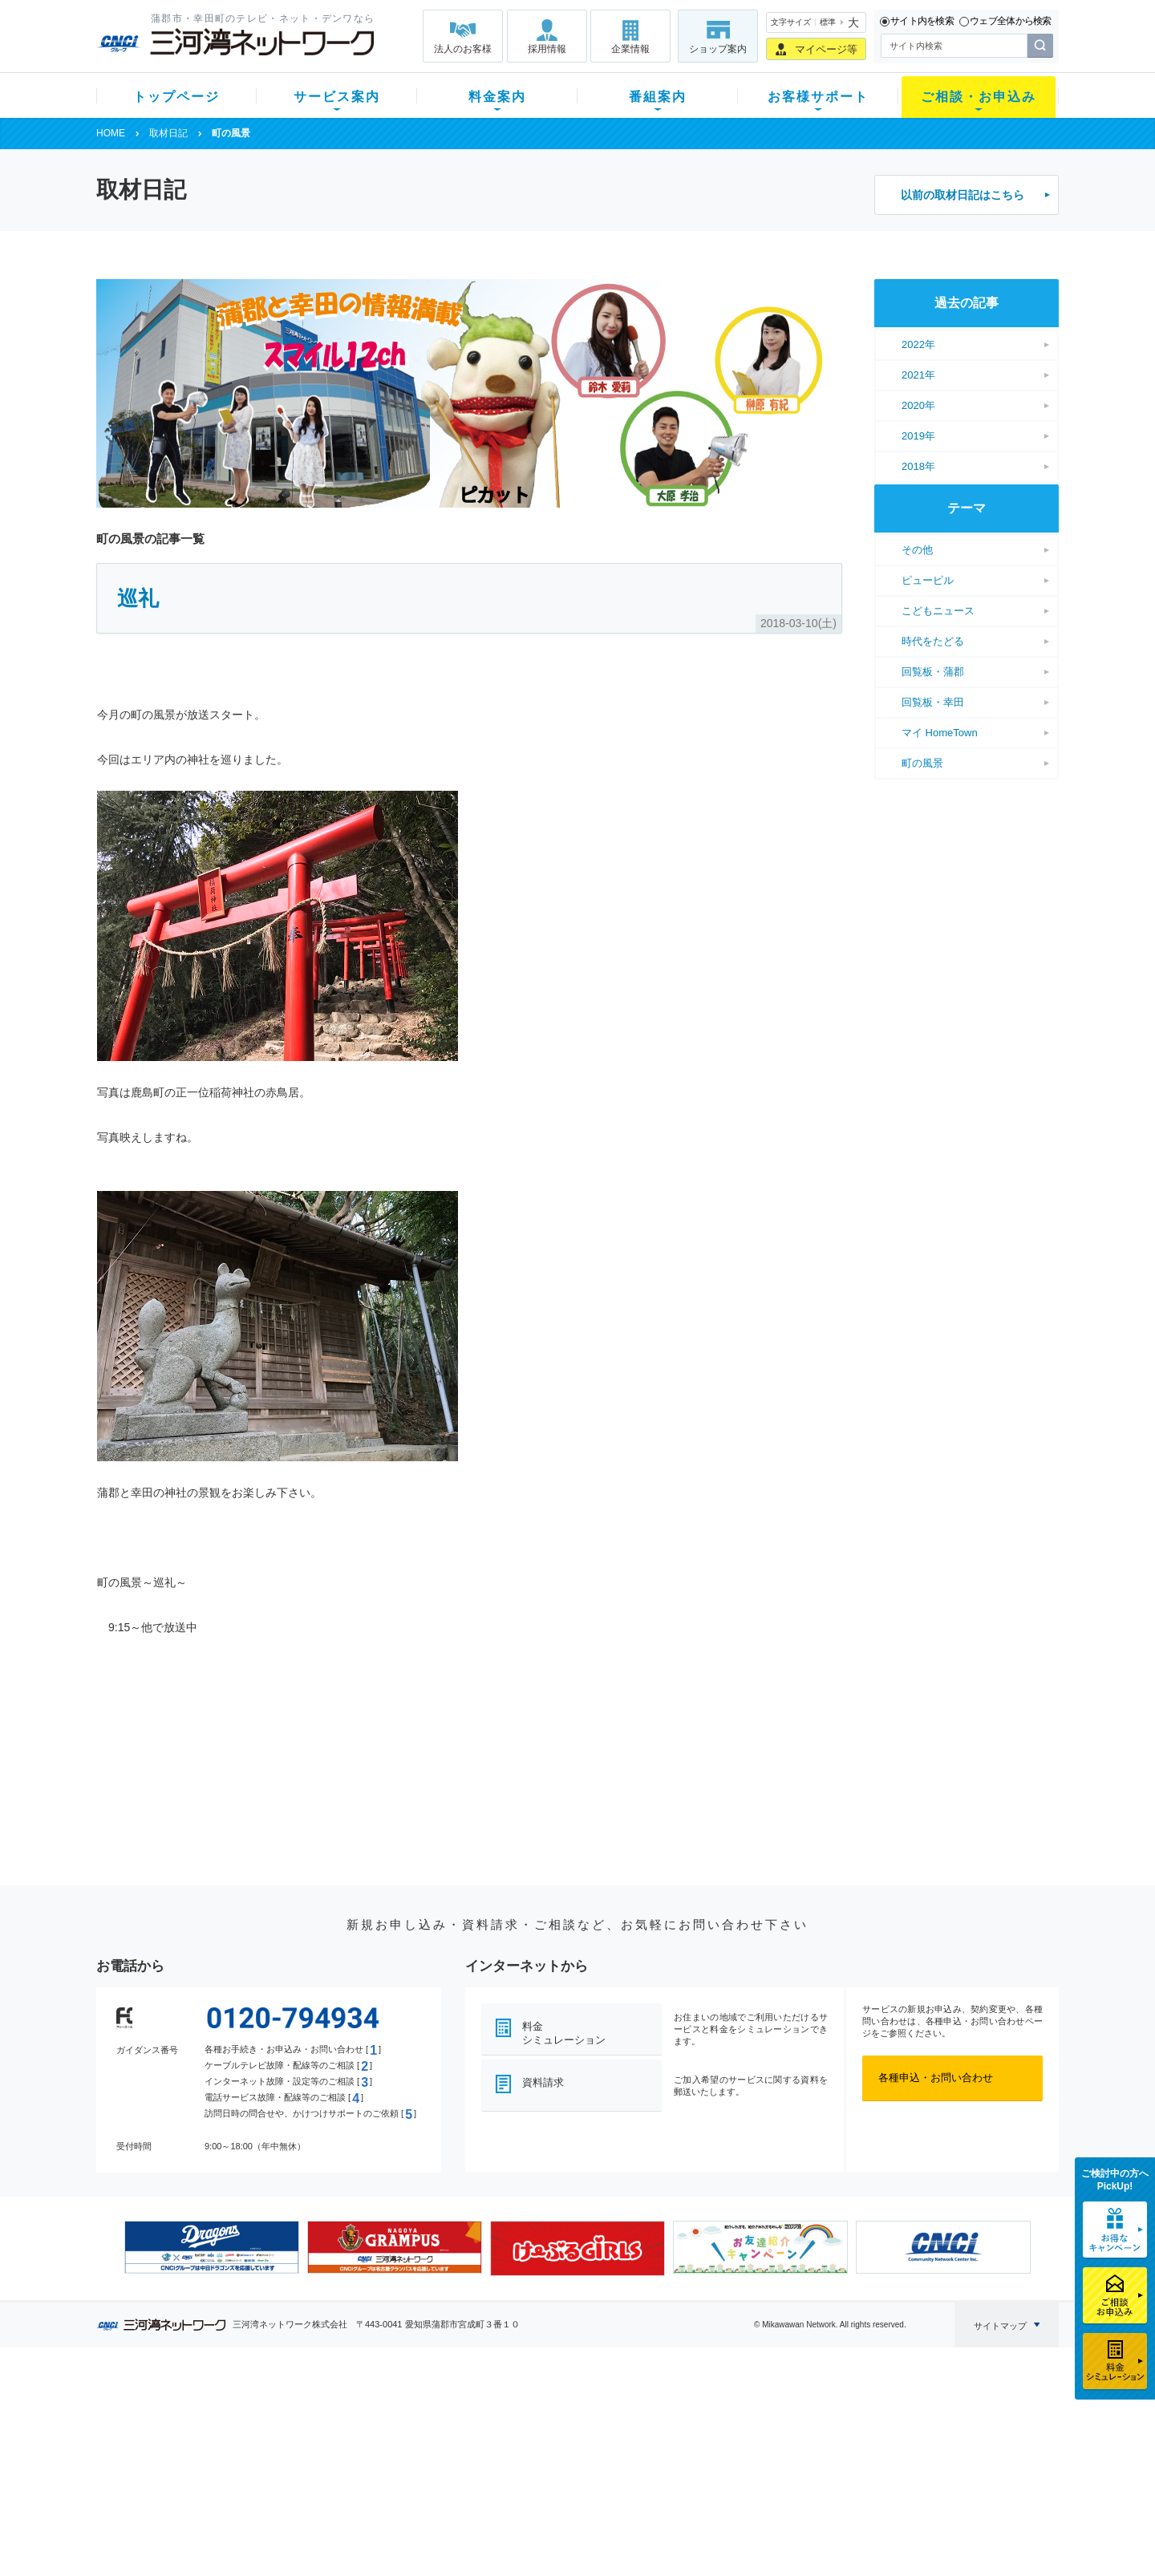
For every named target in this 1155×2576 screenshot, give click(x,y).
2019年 (918, 436)
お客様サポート (818, 96)
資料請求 (543, 2082)
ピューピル (928, 580)
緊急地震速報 (311, 2495)
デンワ (295, 2453)
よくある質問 (668, 2411)
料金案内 (497, 96)
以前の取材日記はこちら (962, 194)
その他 (917, 550)
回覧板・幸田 (933, 702)
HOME (110, 133)
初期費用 (419, 2411)
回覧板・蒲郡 (933, 672)
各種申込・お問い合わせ (935, 2078)
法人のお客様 (463, 49)
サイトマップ (1000, 2326)
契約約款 (301, 2536)
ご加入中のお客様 (202, 2432)
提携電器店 (782, 2432)
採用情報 (547, 49)
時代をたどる (933, 641)
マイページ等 (826, 49)
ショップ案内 (718, 49)
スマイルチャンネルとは (575, 2411)
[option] (211, 2247)
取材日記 (168, 133)
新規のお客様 (191, 2411)
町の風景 (922, 763)
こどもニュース (938, 611)
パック (414, 2474)
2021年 (918, 375)
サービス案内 (337, 96)
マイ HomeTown (940, 733)
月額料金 (419, 2432)
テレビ (295, 2411)
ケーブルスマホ (316, 2474)
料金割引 (419, 2453)
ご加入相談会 (787, 2453)
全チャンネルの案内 (565, 2467)
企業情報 (630, 49)
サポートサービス (678, 2453)
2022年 (918, 344)
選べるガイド (191, 2453)
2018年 (918, 466)
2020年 (918, 405)
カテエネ (301, 2515)
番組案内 (658, 96)
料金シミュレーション (564, 2033)
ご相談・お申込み (978, 96)
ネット (295, 2432)
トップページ (176, 96)
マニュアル (663, 2432)
